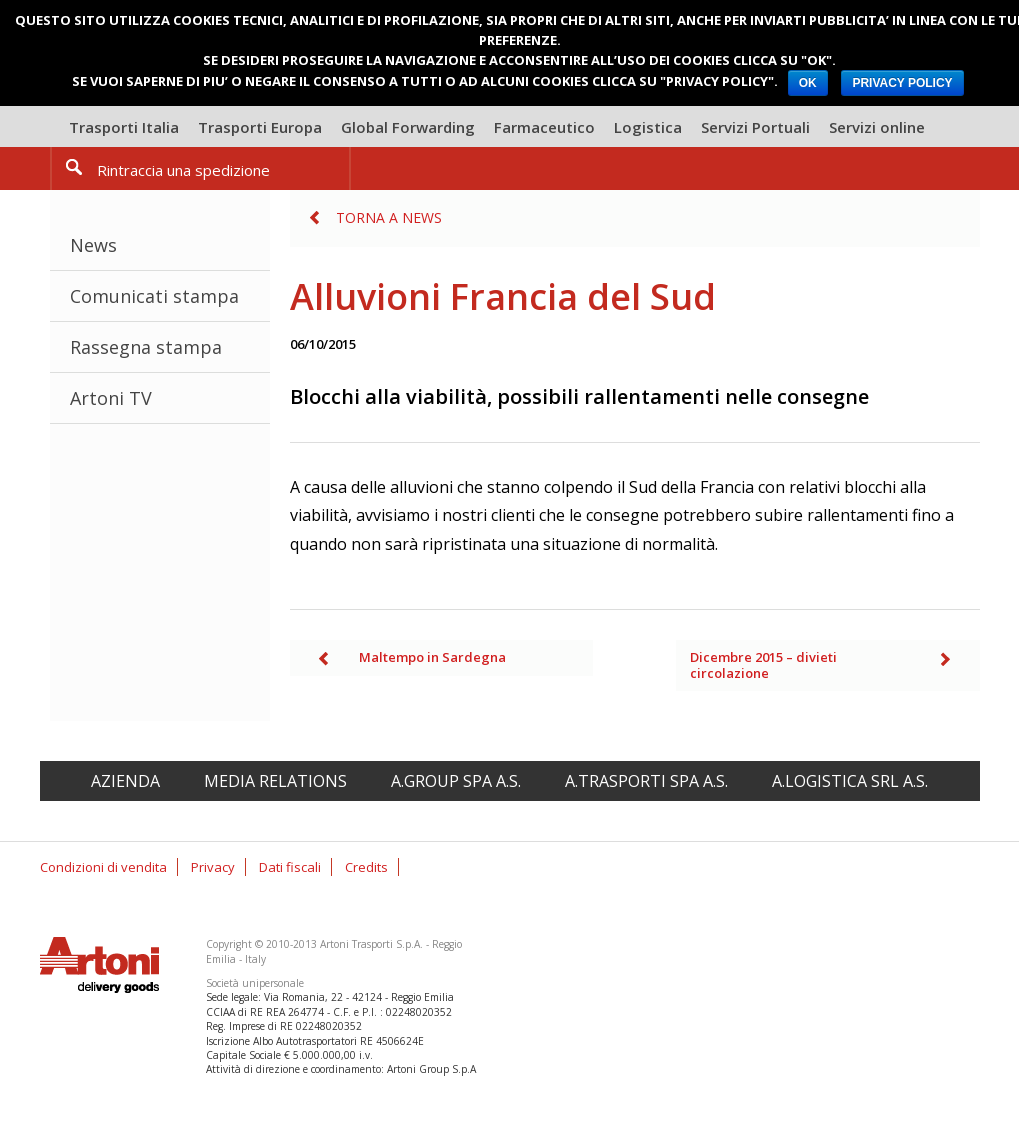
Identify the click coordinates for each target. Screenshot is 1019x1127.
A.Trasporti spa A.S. (646, 781)
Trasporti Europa (260, 127)
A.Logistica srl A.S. (850, 781)
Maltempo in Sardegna (432, 657)
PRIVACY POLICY (902, 83)
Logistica (648, 127)
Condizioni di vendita (103, 867)
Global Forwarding (408, 127)
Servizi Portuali (755, 127)
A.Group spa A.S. (456, 781)
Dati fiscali (290, 867)
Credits (366, 867)
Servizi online (877, 127)
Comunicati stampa (154, 296)
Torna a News (389, 217)
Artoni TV (111, 398)
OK (808, 83)
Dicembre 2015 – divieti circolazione (763, 665)
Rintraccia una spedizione (183, 170)
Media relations (275, 781)
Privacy (213, 867)
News (93, 245)
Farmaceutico (544, 127)
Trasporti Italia (124, 127)
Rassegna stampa (146, 347)
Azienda (125, 781)
